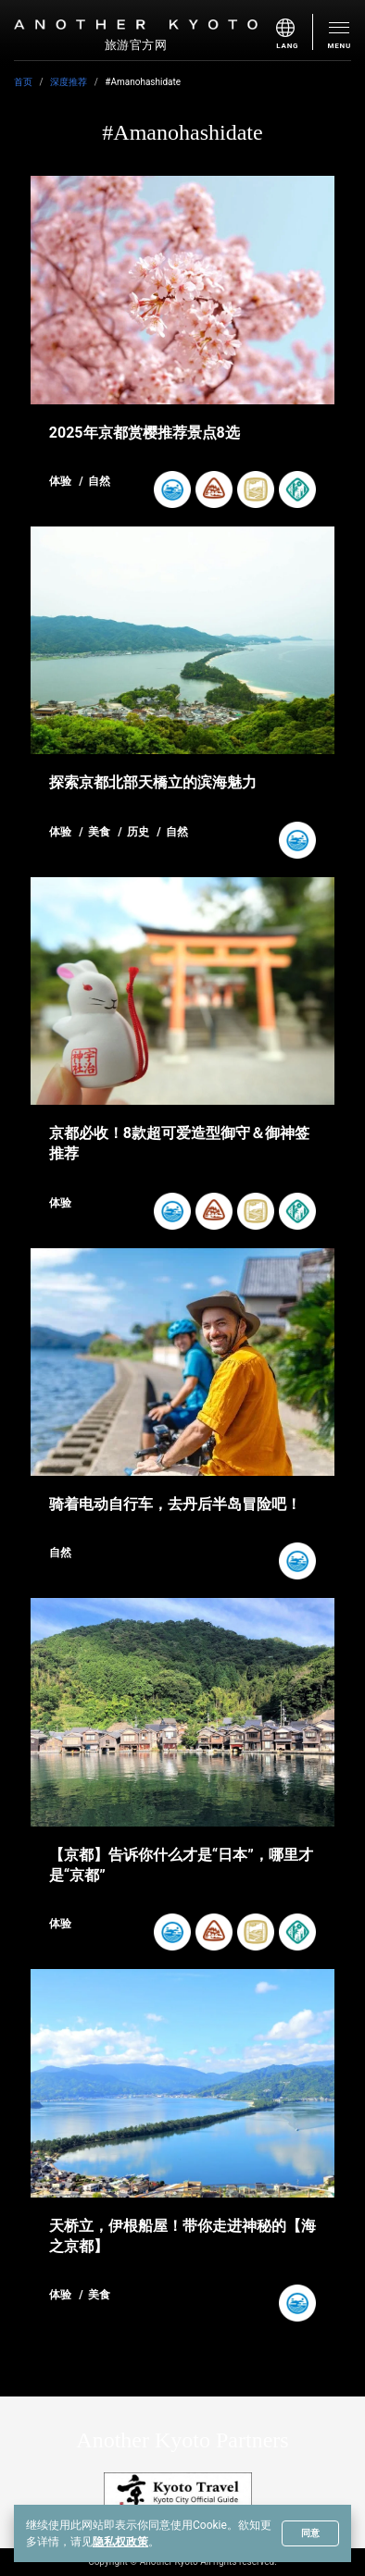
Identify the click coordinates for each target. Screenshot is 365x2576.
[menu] (294, 32)
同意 (310, 2533)
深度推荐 (68, 82)
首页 (23, 82)
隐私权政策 (120, 2541)
